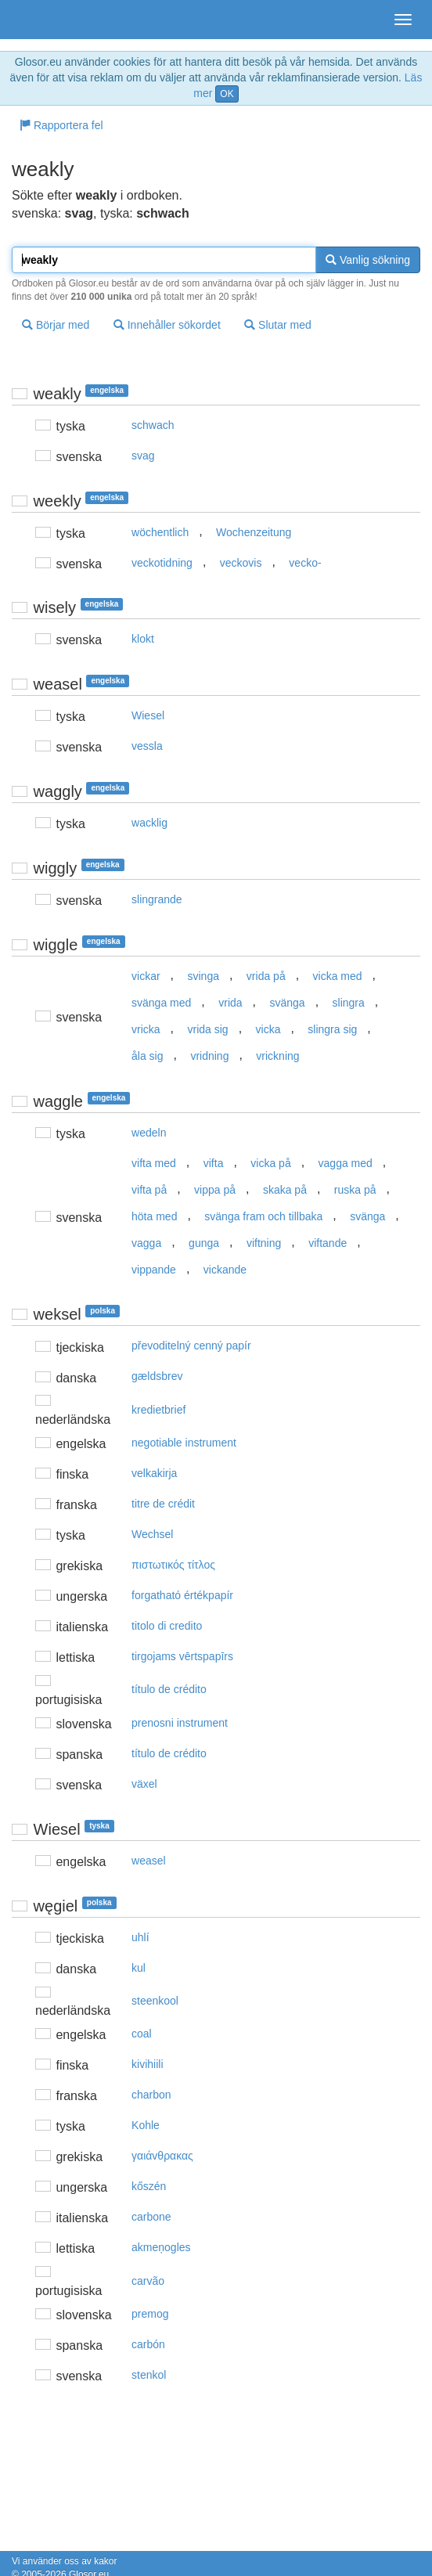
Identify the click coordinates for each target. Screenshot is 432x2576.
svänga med (161, 1002)
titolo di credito (166, 1625)
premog (149, 2314)
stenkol (148, 2375)
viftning (264, 1243)
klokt (142, 638)
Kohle (145, 2125)
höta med (154, 1216)
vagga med (346, 1163)
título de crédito (169, 1689)
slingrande (156, 899)
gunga (204, 1243)
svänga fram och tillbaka (263, 1216)
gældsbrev (156, 1376)
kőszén (148, 2186)
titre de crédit (163, 1503)
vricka (145, 1029)
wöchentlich (160, 532)
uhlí (140, 1937)
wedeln (148, 1132)
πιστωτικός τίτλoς (173, 1564)
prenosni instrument (179, 1723)
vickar (145, 976)
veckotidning (162, 563)
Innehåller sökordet (167, 325)
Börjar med (55, 325)
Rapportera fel (61, 125)
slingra (349, 1002)
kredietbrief (158, 1409)
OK (226, 93)
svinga (203, 976)
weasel (148, 1860)
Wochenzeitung (253, 532)
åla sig (147, 1056)
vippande (153, 1269)
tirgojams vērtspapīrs (182, 1656)
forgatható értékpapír (182, 1595)
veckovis (241, 563)
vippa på (215, 1190)
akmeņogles (161, 2247)
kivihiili (147, 2064)
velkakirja (154, 1473)
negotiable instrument (183, 1442)
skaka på (285, 1190)
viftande (327, 1243)
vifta (213, 1163)
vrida (230, 1002)
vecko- (305, 563)
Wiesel (147, 715)
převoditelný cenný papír (191, 1345)
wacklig (149, 822)
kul (138, 1968)
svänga (286, 1002)
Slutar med (277, 325)
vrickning (277, 1056)
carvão (147, 2281)
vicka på (270, 1163)
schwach (152, 425)
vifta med (153, 1163)
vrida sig (208, 1029)
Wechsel (152, 1534)
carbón (148, 2344)
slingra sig (332, 1029)
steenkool (154, 2000)
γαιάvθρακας (162, 2155)
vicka (268, 1029)
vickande (225, 1269)
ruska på (355, 1190)
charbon (151, 2094)
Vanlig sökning (368, 260)
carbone (151, 2216)
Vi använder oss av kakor (64, 2561)
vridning (209, 1056)
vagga (146, 1243)
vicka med (337, 976)
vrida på (266, 976)
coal (141, 2033)
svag (143, 455)
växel (144, 1784)
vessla (147, 746)
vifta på (149, 1190)
